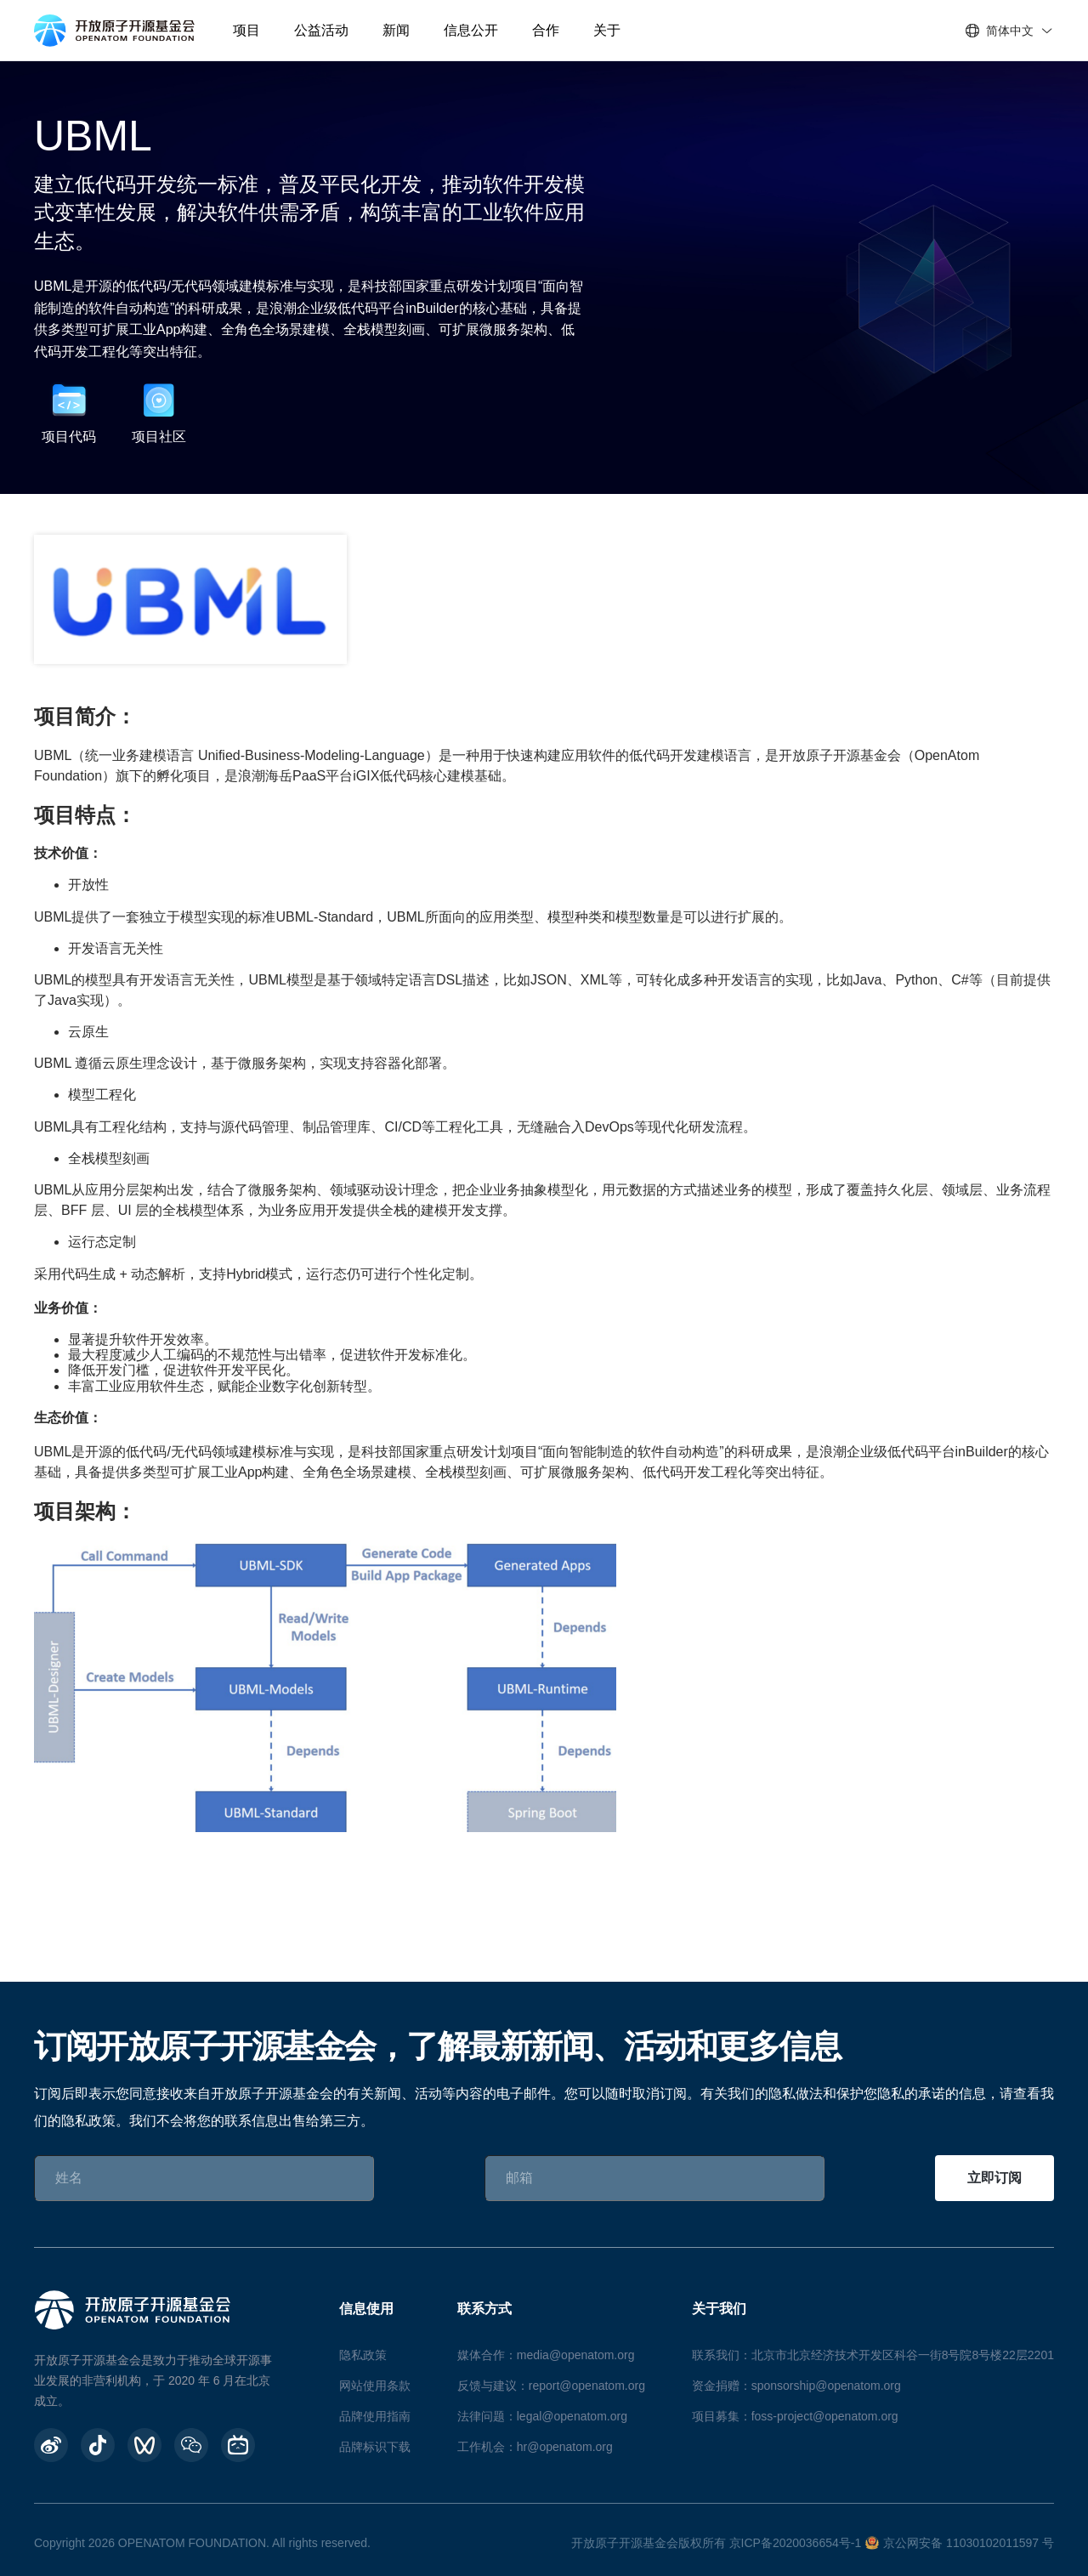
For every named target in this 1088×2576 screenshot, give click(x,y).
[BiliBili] (238, 2445)
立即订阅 (994, 2177)
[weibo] (51, 2445)
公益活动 (321, 30)
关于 (606, 30)
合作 (545, 30)
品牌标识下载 (375, 2447)
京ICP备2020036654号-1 (795, 2543)
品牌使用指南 (375, 2416)
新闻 (396, 30)
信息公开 (471, 30)
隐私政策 (363, 2355)
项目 (246, 30)
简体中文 (1010, 30)
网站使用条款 (375, 2385)
